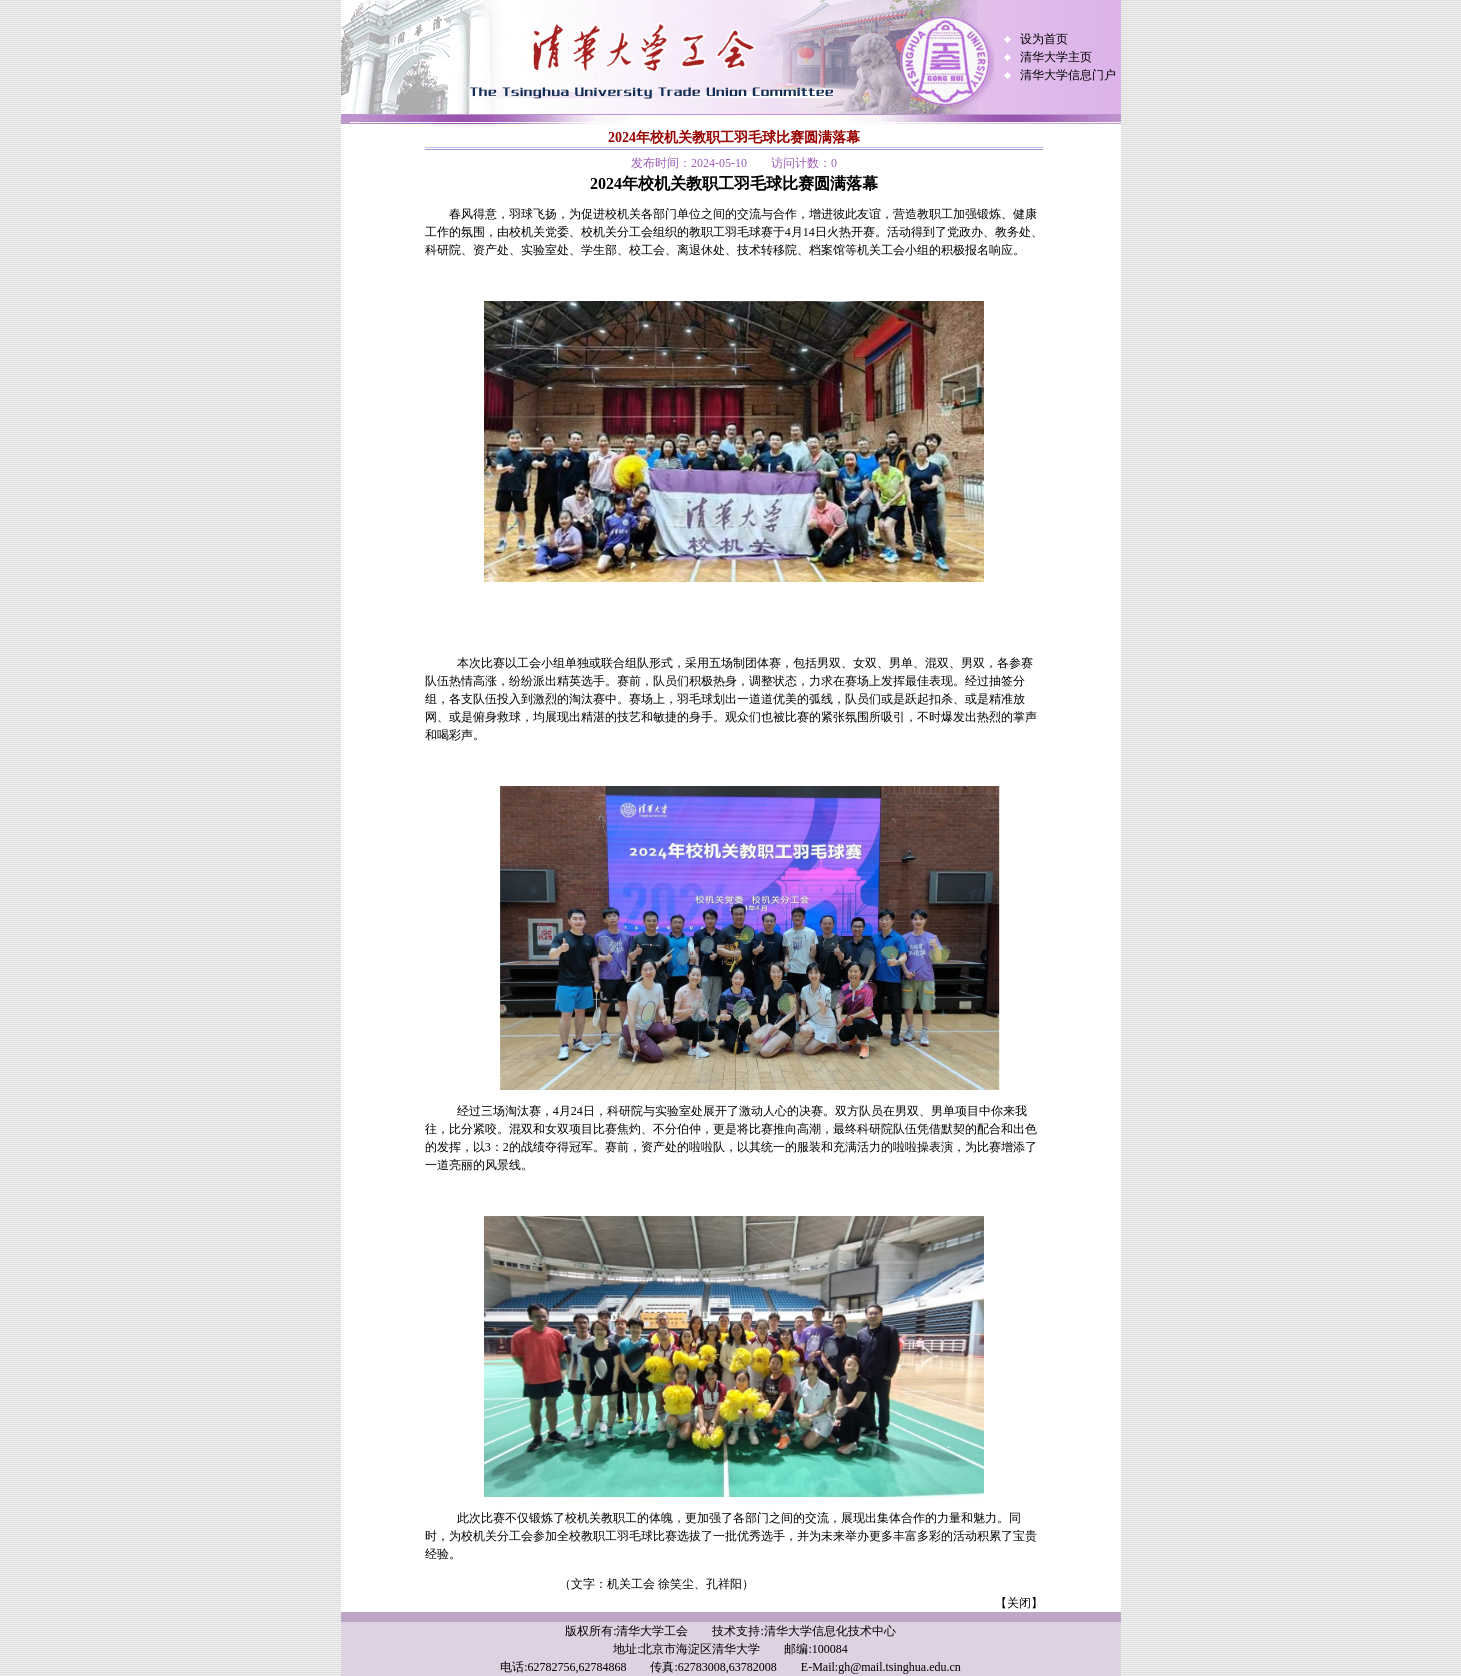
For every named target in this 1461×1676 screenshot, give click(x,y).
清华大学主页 (1056, 57)
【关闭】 (1019, 1603)
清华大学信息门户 (1068, 75)
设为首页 (1044, 39)
